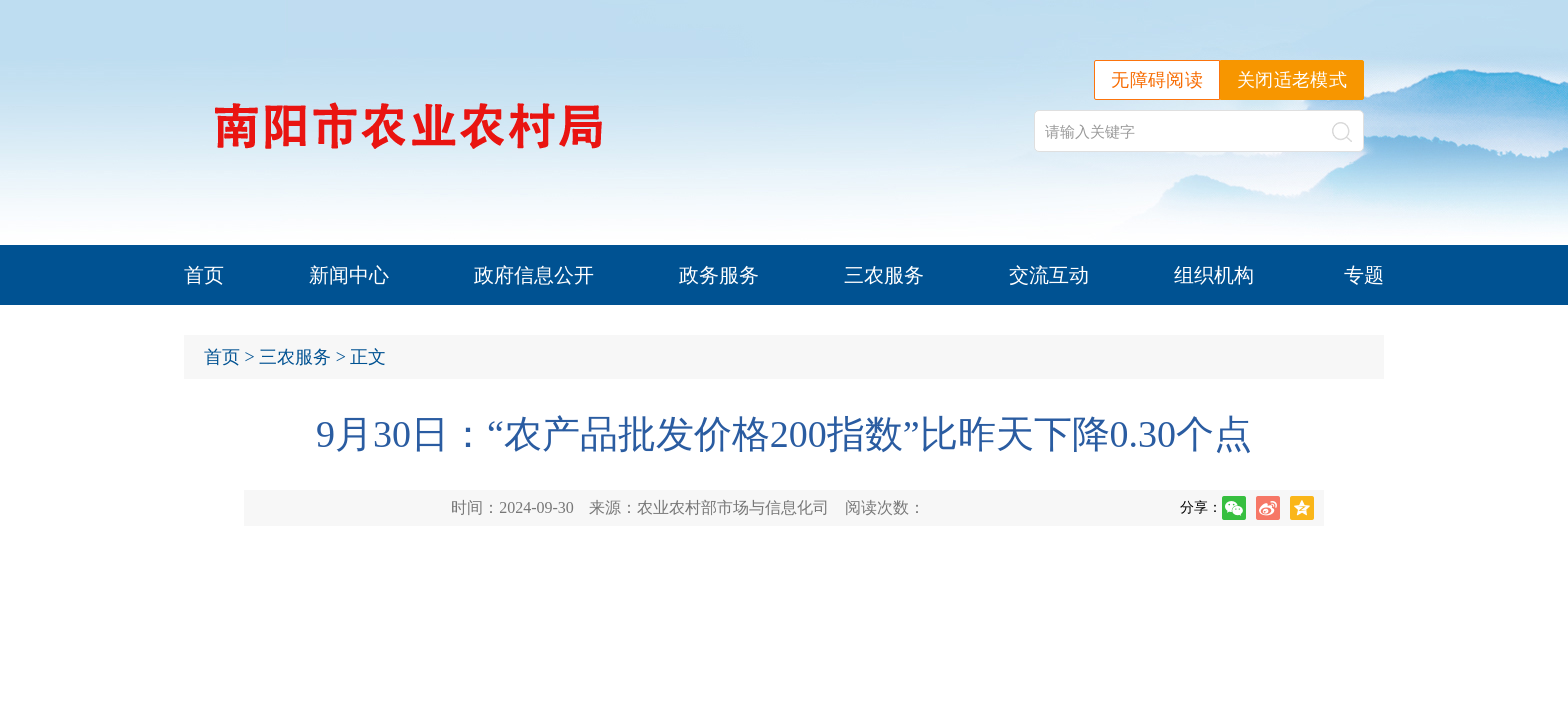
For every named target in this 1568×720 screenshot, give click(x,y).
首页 (204, 275)
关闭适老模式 (1292, 80)
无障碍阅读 (1157, 80)
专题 (1364, 275)
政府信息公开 (534, 275)
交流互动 (1049, 275)
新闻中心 (349, 275)
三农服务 (884, 275)
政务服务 (719, 275)
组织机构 (1214, 275)
